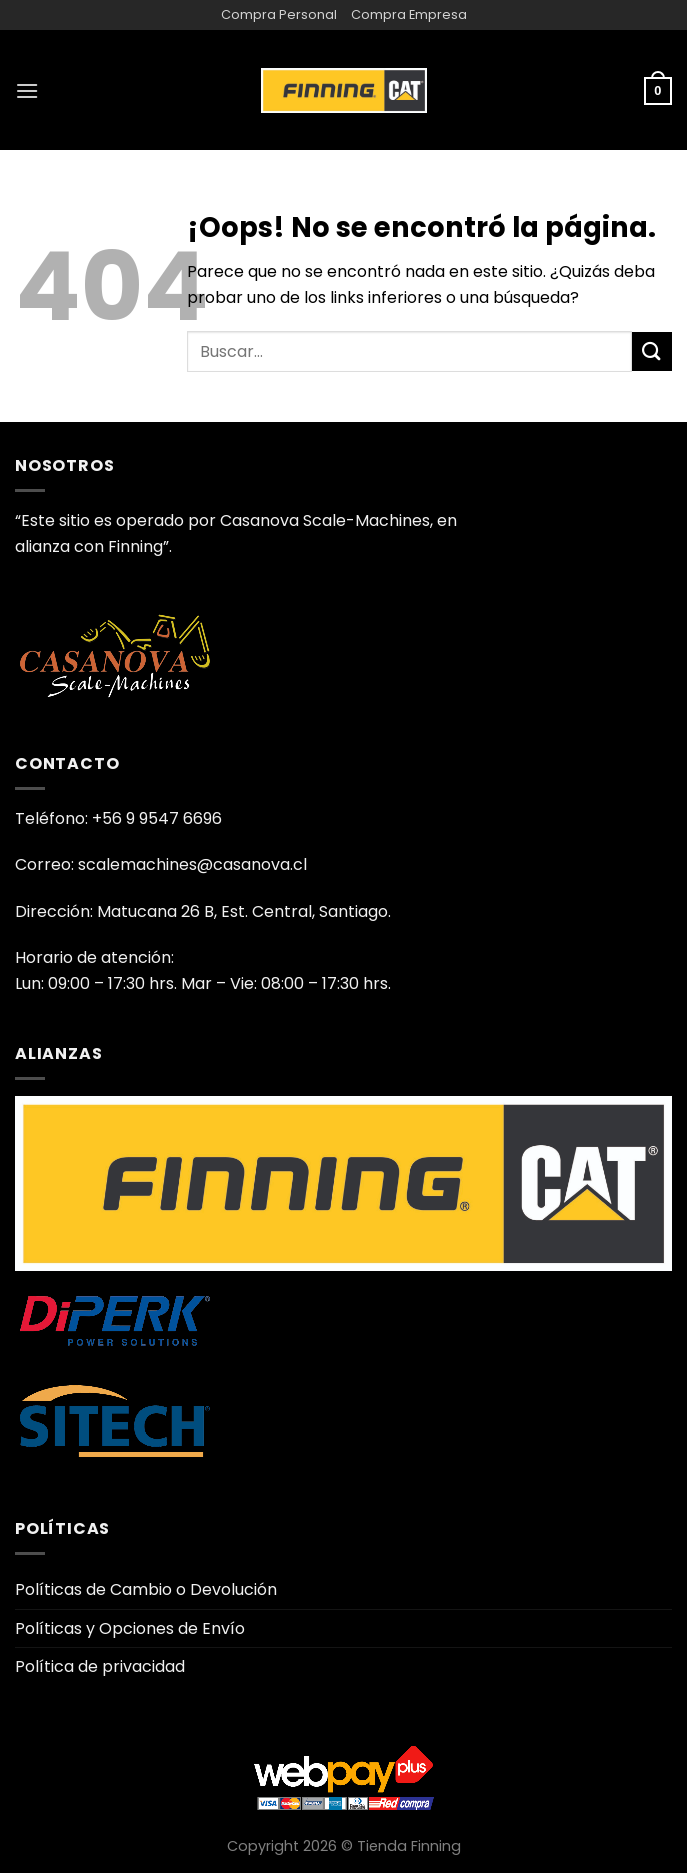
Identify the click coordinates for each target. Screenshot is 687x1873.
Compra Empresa (409, 14)
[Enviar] (652, 351)
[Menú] (27, 90)
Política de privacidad (100, 1666)
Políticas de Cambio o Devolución (146, 1589)
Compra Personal (279, 14)
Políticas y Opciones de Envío (130, 1628)
